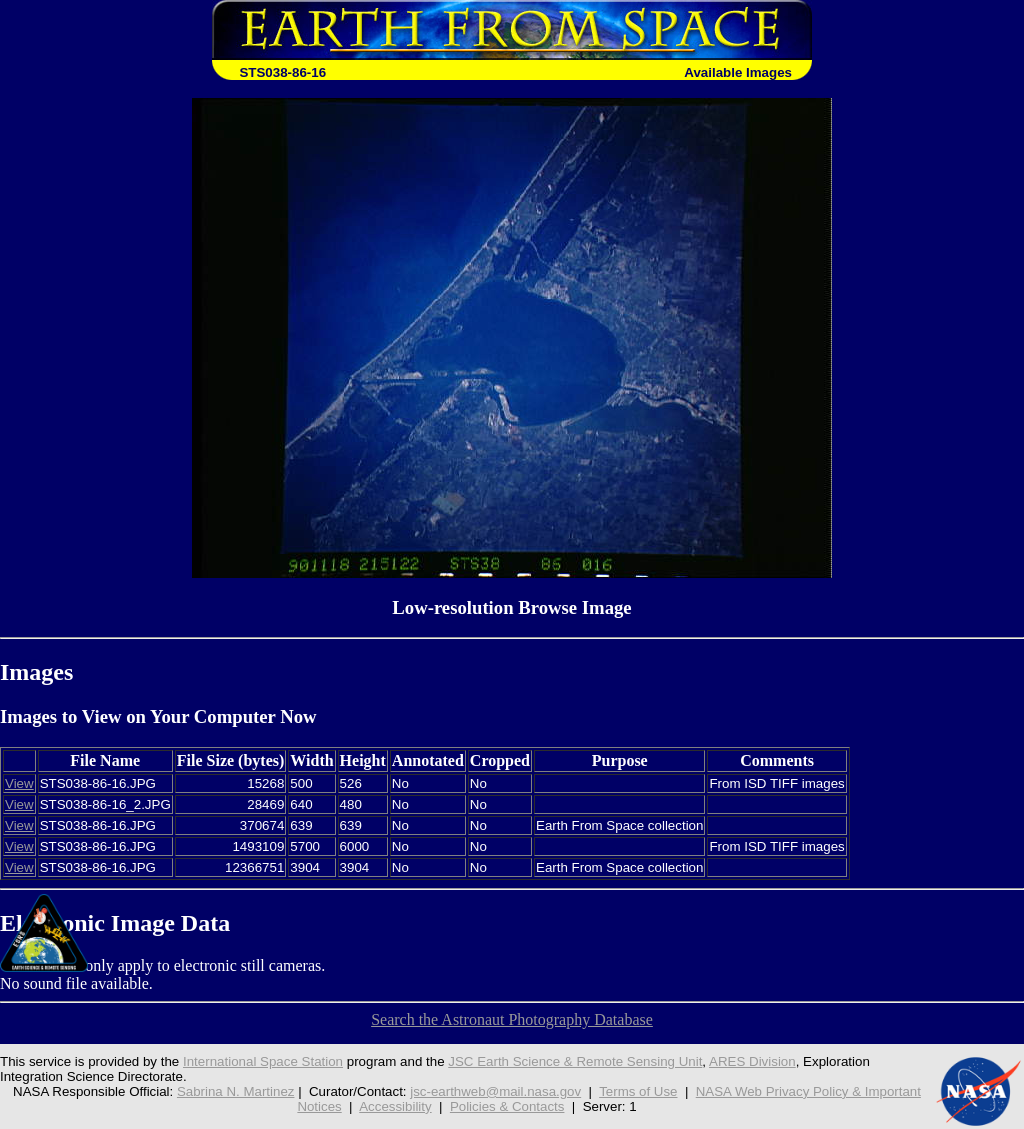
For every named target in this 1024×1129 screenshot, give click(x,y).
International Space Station (263, 1061)
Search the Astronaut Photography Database (512, 1019)
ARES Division (752, 1061)
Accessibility (395, 1106)
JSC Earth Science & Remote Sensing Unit (575, 1061)
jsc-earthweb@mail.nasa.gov (495, 1091)
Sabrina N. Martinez (236, 1091)
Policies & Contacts (507, 1106)
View (19, 783)
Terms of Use (638, 1091)
